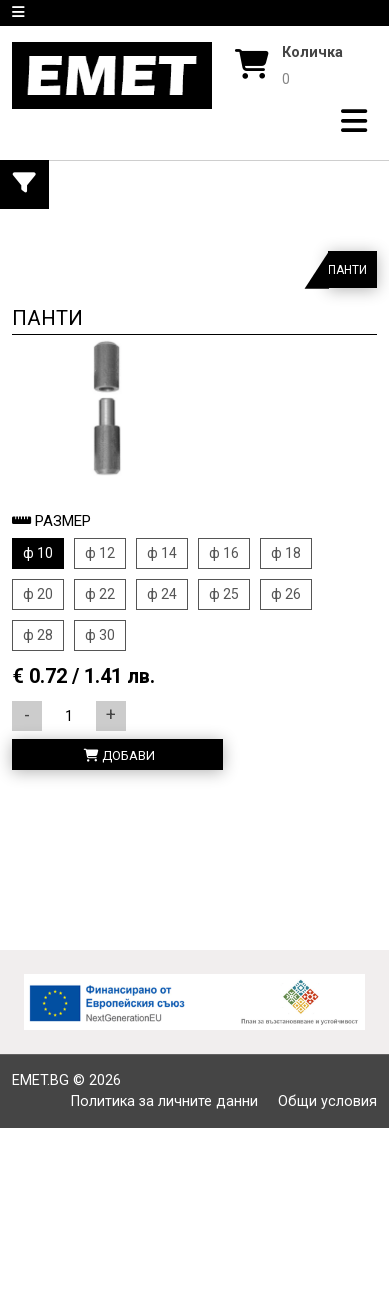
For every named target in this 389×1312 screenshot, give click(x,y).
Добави (119, 755)
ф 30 (100, 635)
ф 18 (286, 553)
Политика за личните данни (164, 1101)
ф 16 (224, 553)
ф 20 (38, 594)
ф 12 (100, 553)
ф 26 (286, 594)
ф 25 (224, 594)
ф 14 (162, 553)
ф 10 (38, 553)
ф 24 (162, 594)
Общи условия (327, 1101)
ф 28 (38, 635)
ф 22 (100, 594)
